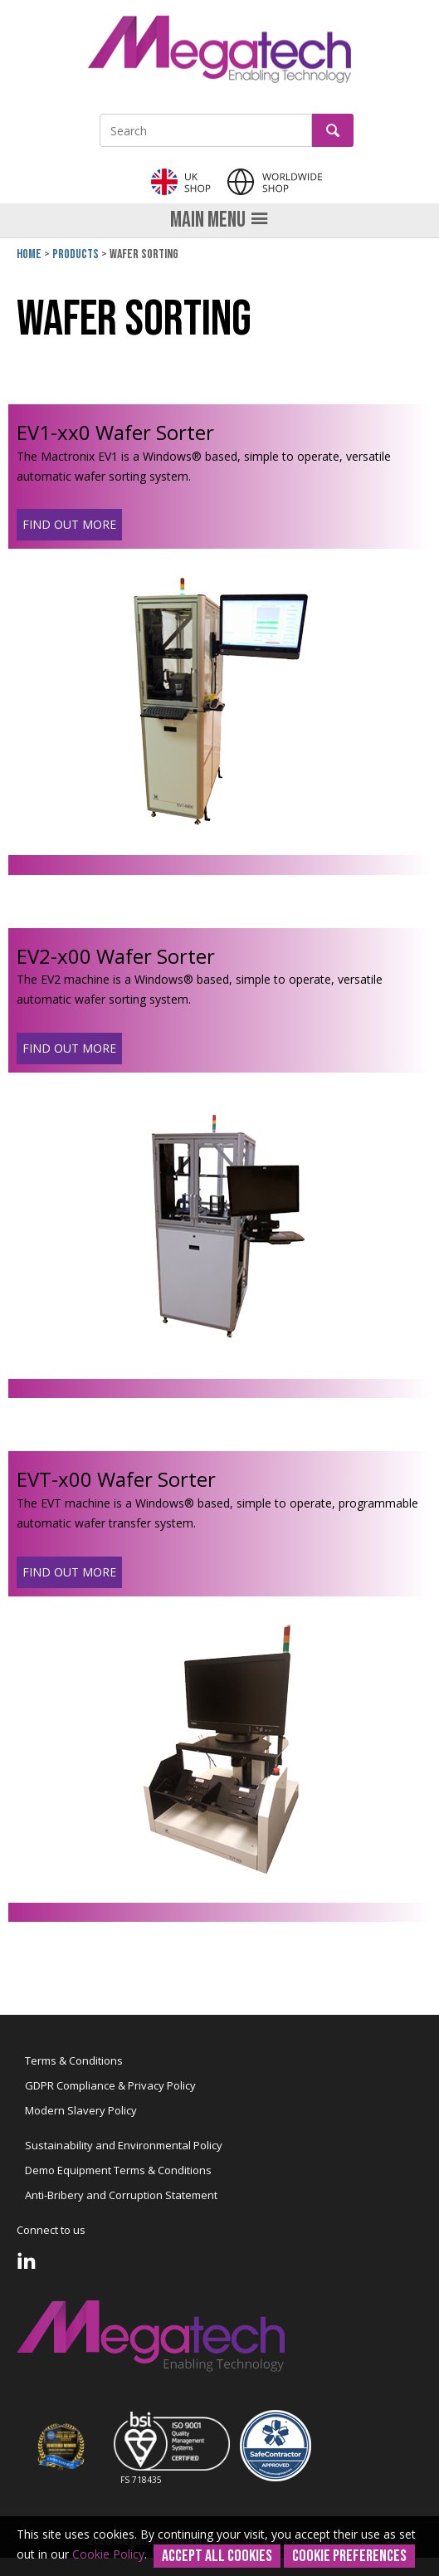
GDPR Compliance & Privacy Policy (110, 2085)
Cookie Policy (108, 2554)
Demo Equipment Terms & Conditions (118, 2170)
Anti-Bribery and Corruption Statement (121, 2194)
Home (29, 254)
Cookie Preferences (349, 2556)
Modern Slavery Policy (81, 2110)
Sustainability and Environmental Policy (123, 2145)
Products (75, 254)
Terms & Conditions (74, 2060)
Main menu (219, 220)
